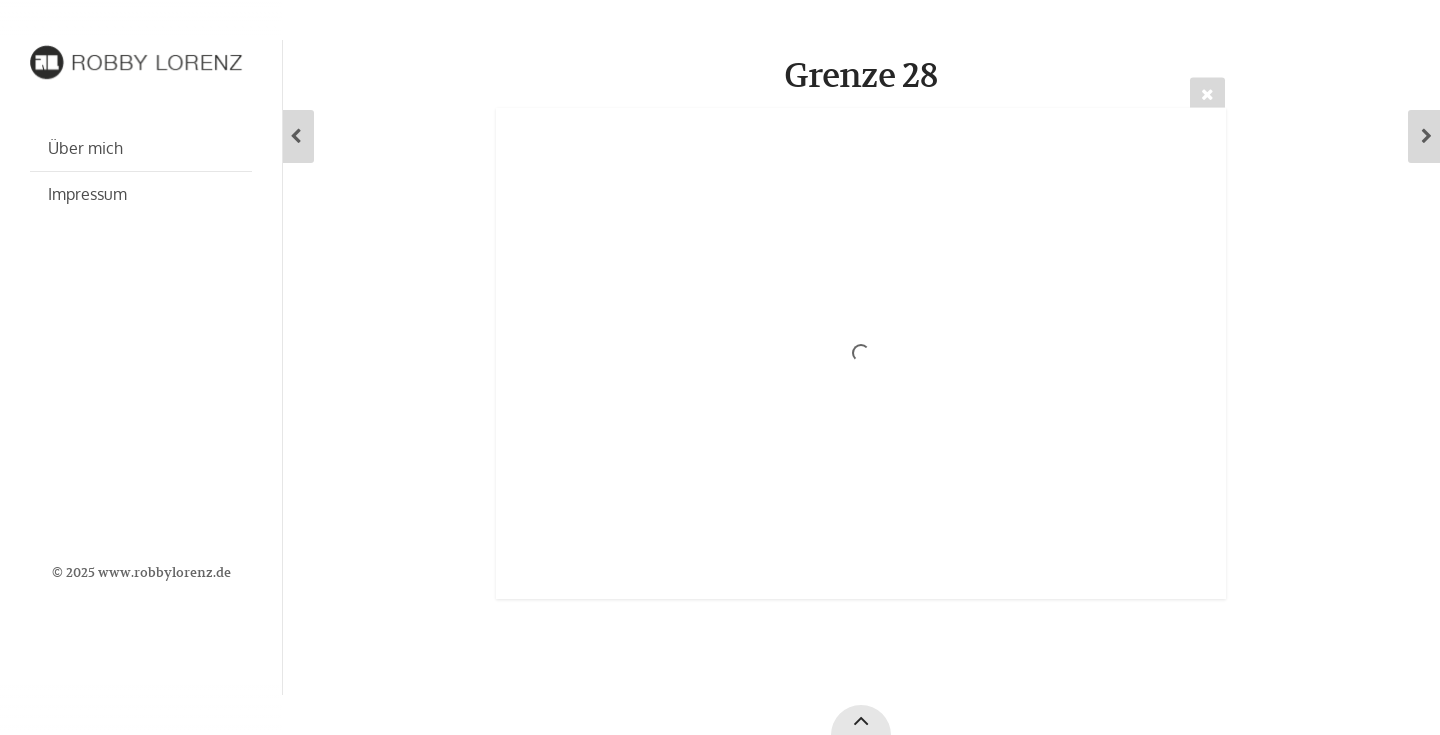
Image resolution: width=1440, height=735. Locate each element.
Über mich (85, 148)
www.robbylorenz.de (164, 572)
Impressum (87, 194)
